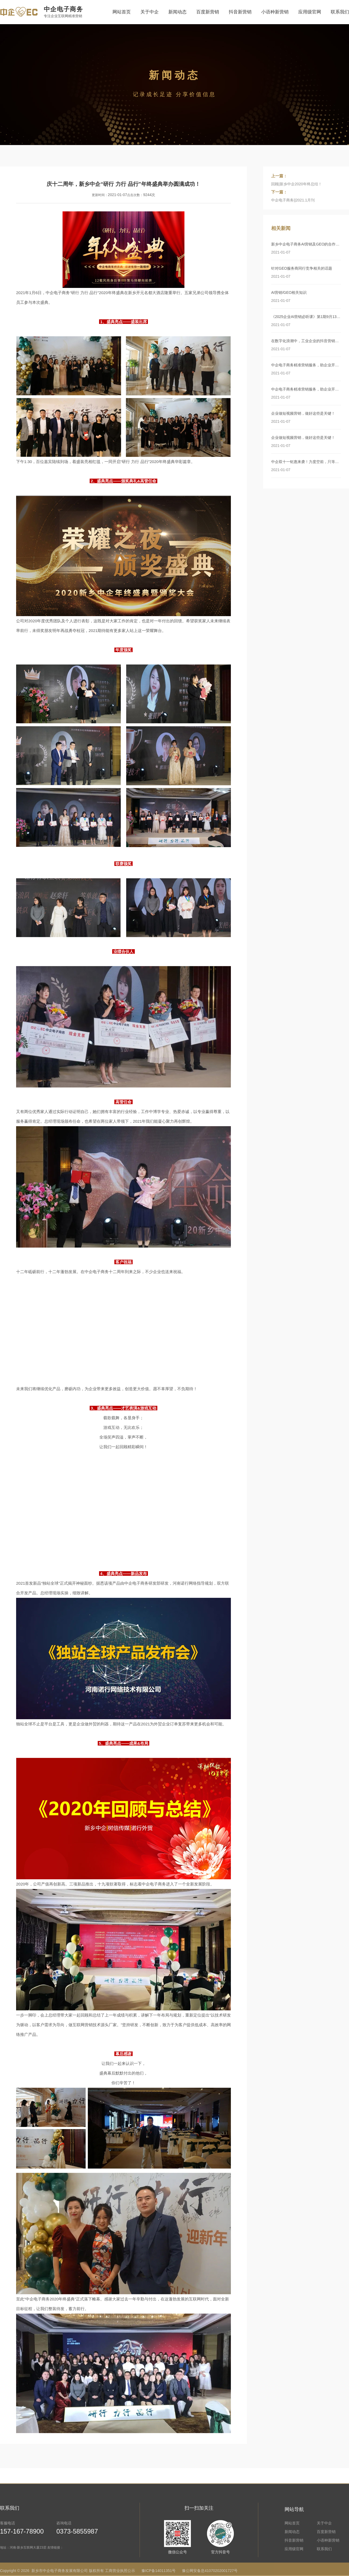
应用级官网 (309, 12)
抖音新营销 (240, 12)
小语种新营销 (275, 12)
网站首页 (121, 12)
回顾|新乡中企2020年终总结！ (296, 184)
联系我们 (340, 12)
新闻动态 (177, 12)
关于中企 (149, 12)
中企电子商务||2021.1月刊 (293, 200)
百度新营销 (207, 12)
